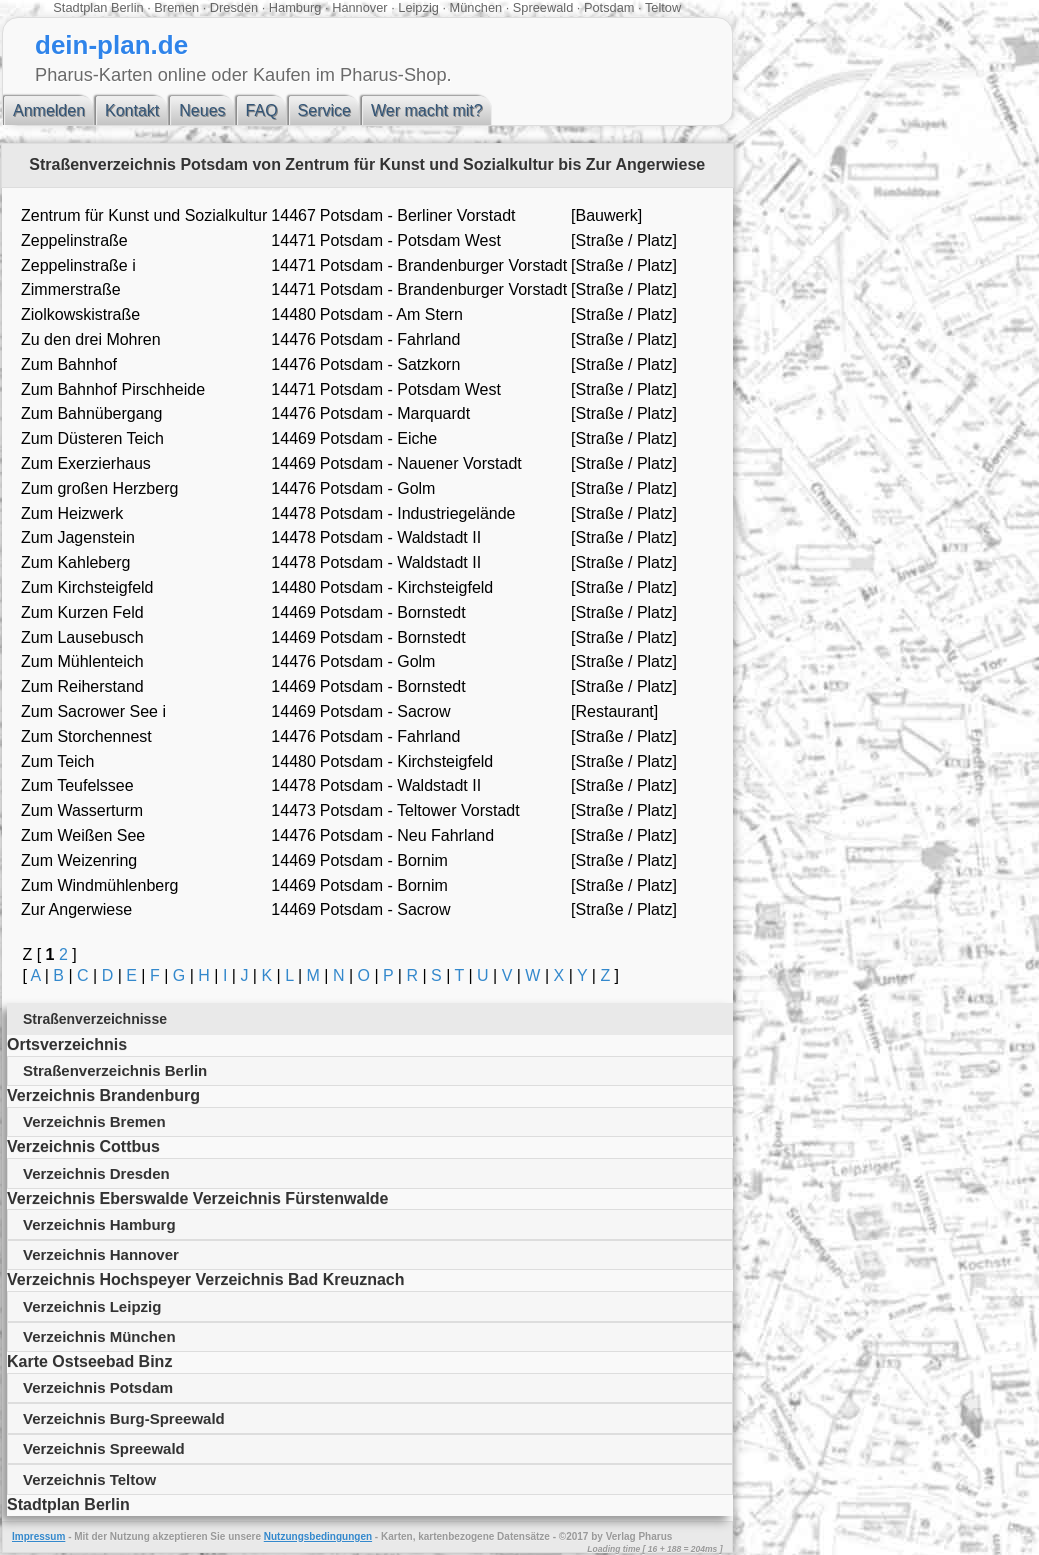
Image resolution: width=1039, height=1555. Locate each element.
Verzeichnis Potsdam (98, 1387)
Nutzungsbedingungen (318, 1536)
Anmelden (49, 110)
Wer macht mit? (427, 110)
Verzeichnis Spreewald (104, 1448)
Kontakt (132, 110)
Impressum (38, 1536)
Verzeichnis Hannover (101, 1254)
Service (324, 110)
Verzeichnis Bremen (94, 1121)
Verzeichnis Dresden (96, 1173)
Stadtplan (80, 7)
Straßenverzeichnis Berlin (115, 1070)
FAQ (262, 110)
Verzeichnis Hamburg (99, 1224)
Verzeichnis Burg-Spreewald (124, 1418)
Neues (202, 110)
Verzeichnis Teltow (89, 1479)
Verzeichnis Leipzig (92, 1306)
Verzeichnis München (99, 1336)
